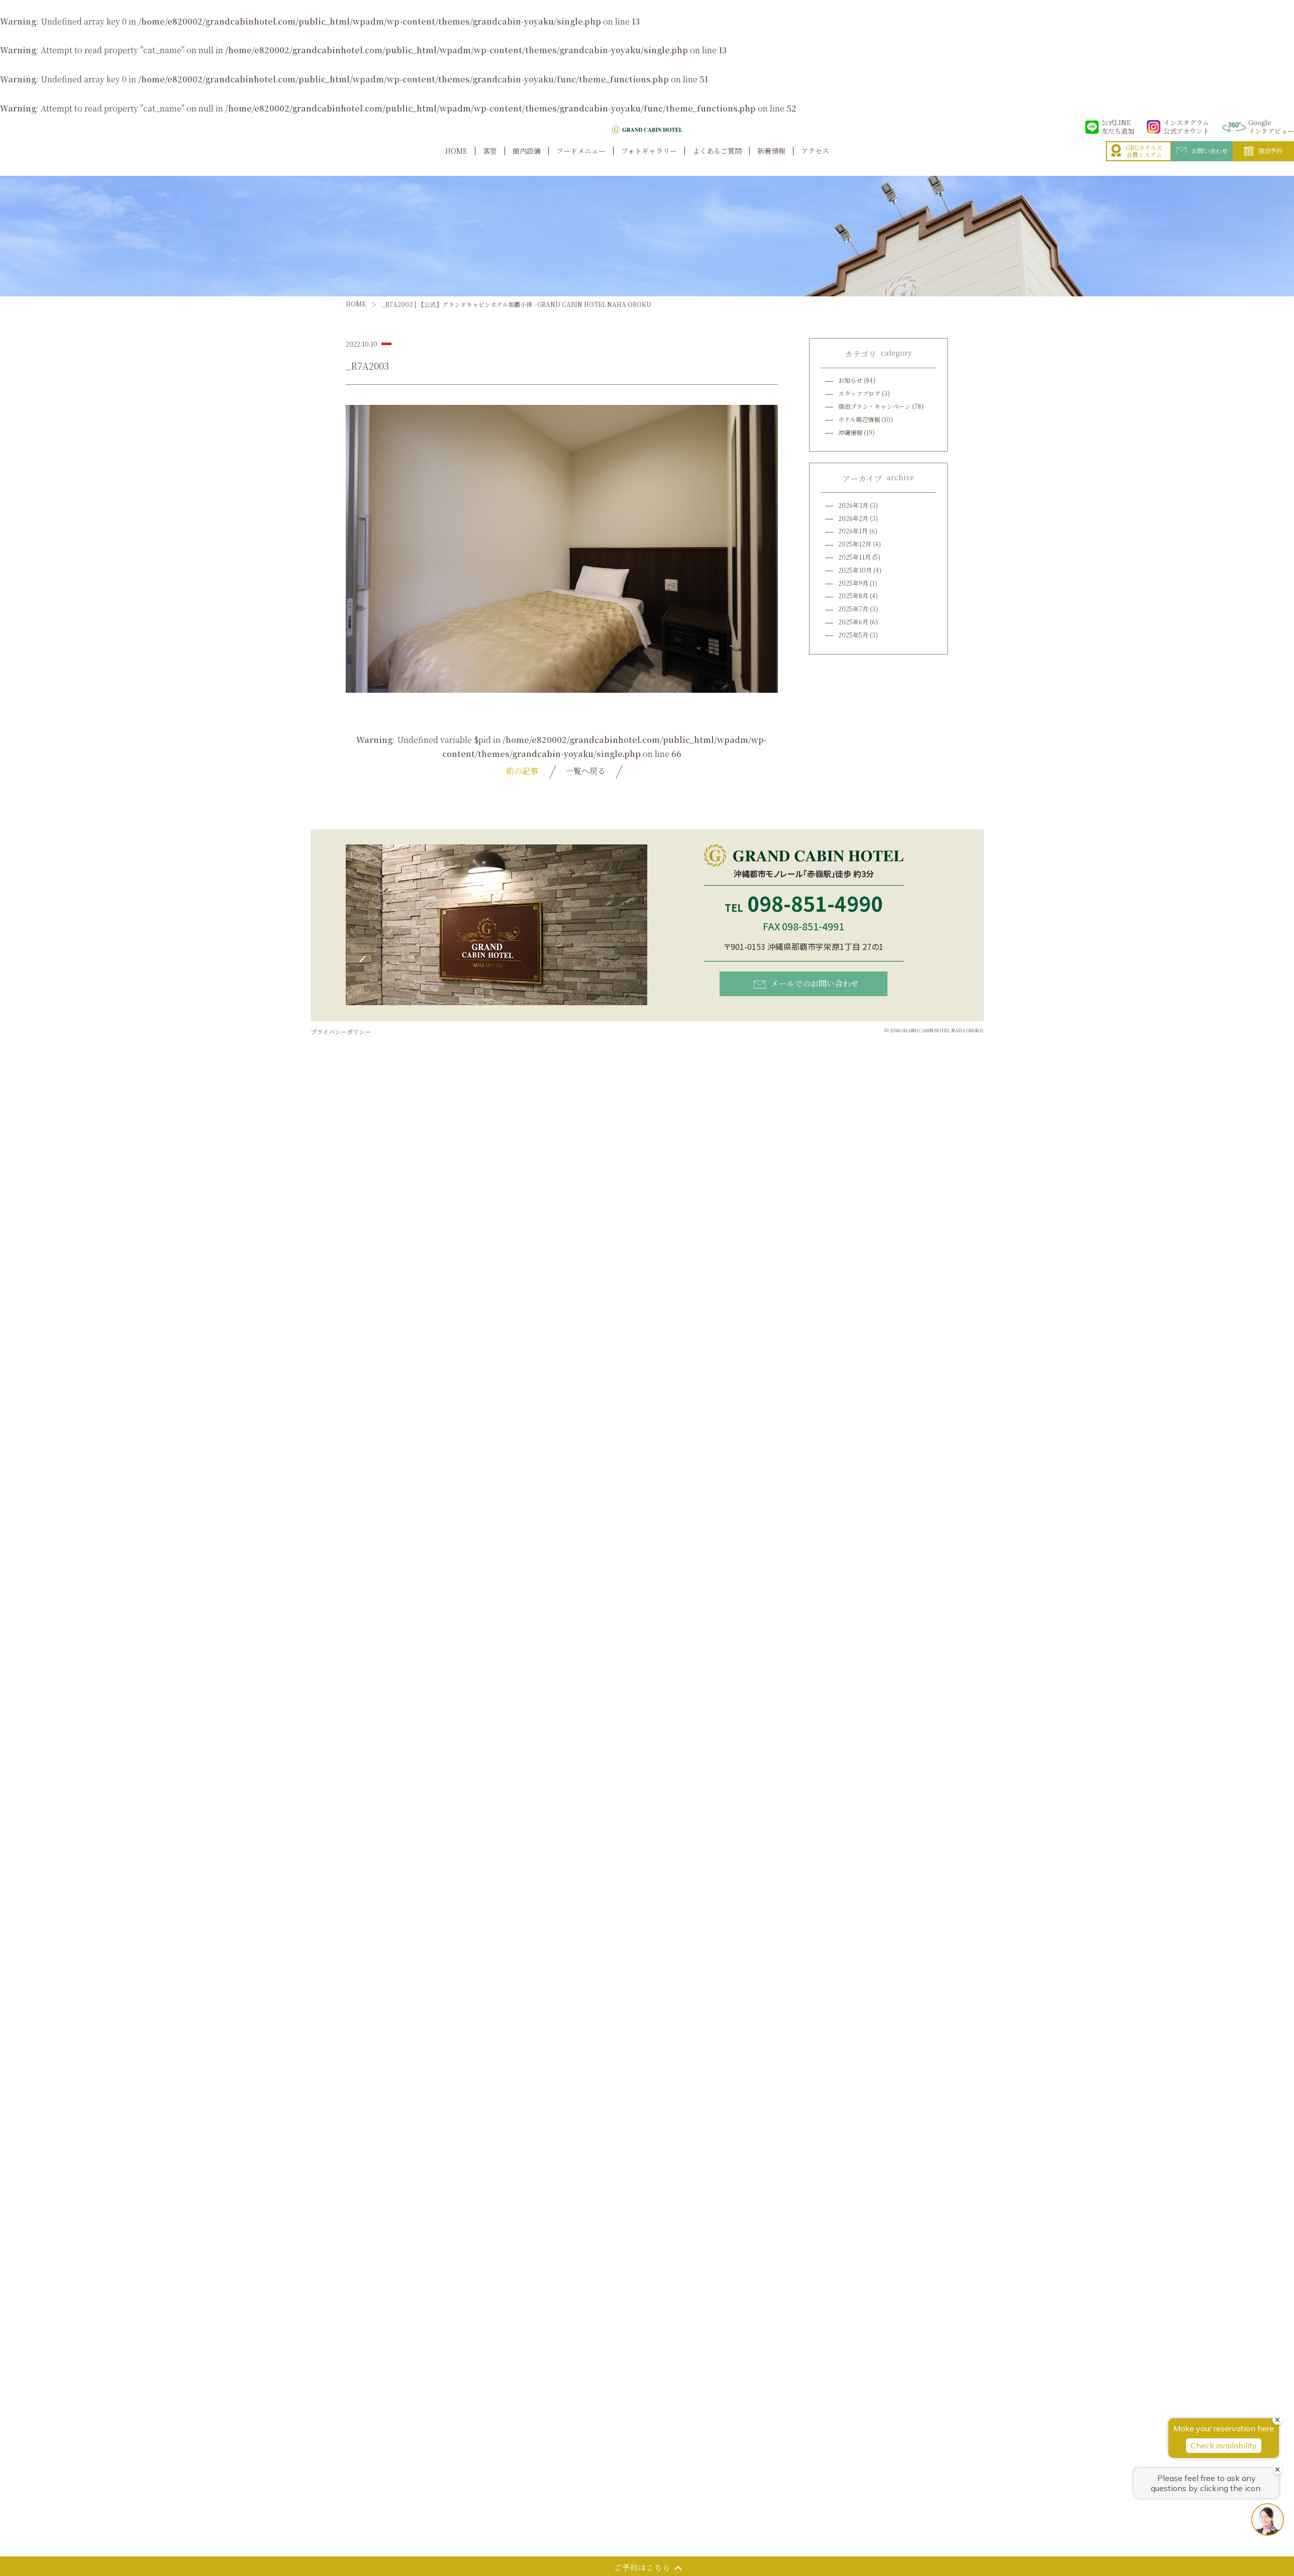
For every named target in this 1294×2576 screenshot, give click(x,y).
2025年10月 (855, 570)
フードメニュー (581, 162)
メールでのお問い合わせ (806, 983)
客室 (490, 162)
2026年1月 (853, 530)
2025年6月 (853, 621)
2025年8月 (853, 595)
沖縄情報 (850, 432)
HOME (456, 162)
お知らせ (850, 380)
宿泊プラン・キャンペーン (874, 406)
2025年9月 (853, 583)
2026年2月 (853, 518)
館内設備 (527, 162)
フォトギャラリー (649, 162)
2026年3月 (853, 505)
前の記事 (522, 771)
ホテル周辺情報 (859, 419)
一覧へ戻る (585, 771)
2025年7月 (853, 608)
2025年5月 (853, 634)
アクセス (815, 162)
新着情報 (771, 162)
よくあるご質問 (717, 162)
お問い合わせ (1202, 161)
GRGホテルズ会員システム (1136, 162)
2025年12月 (854, 544)
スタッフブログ (859, 393)
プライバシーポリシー (341, 1031)
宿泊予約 (1263, 162)
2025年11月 (854, 557)
